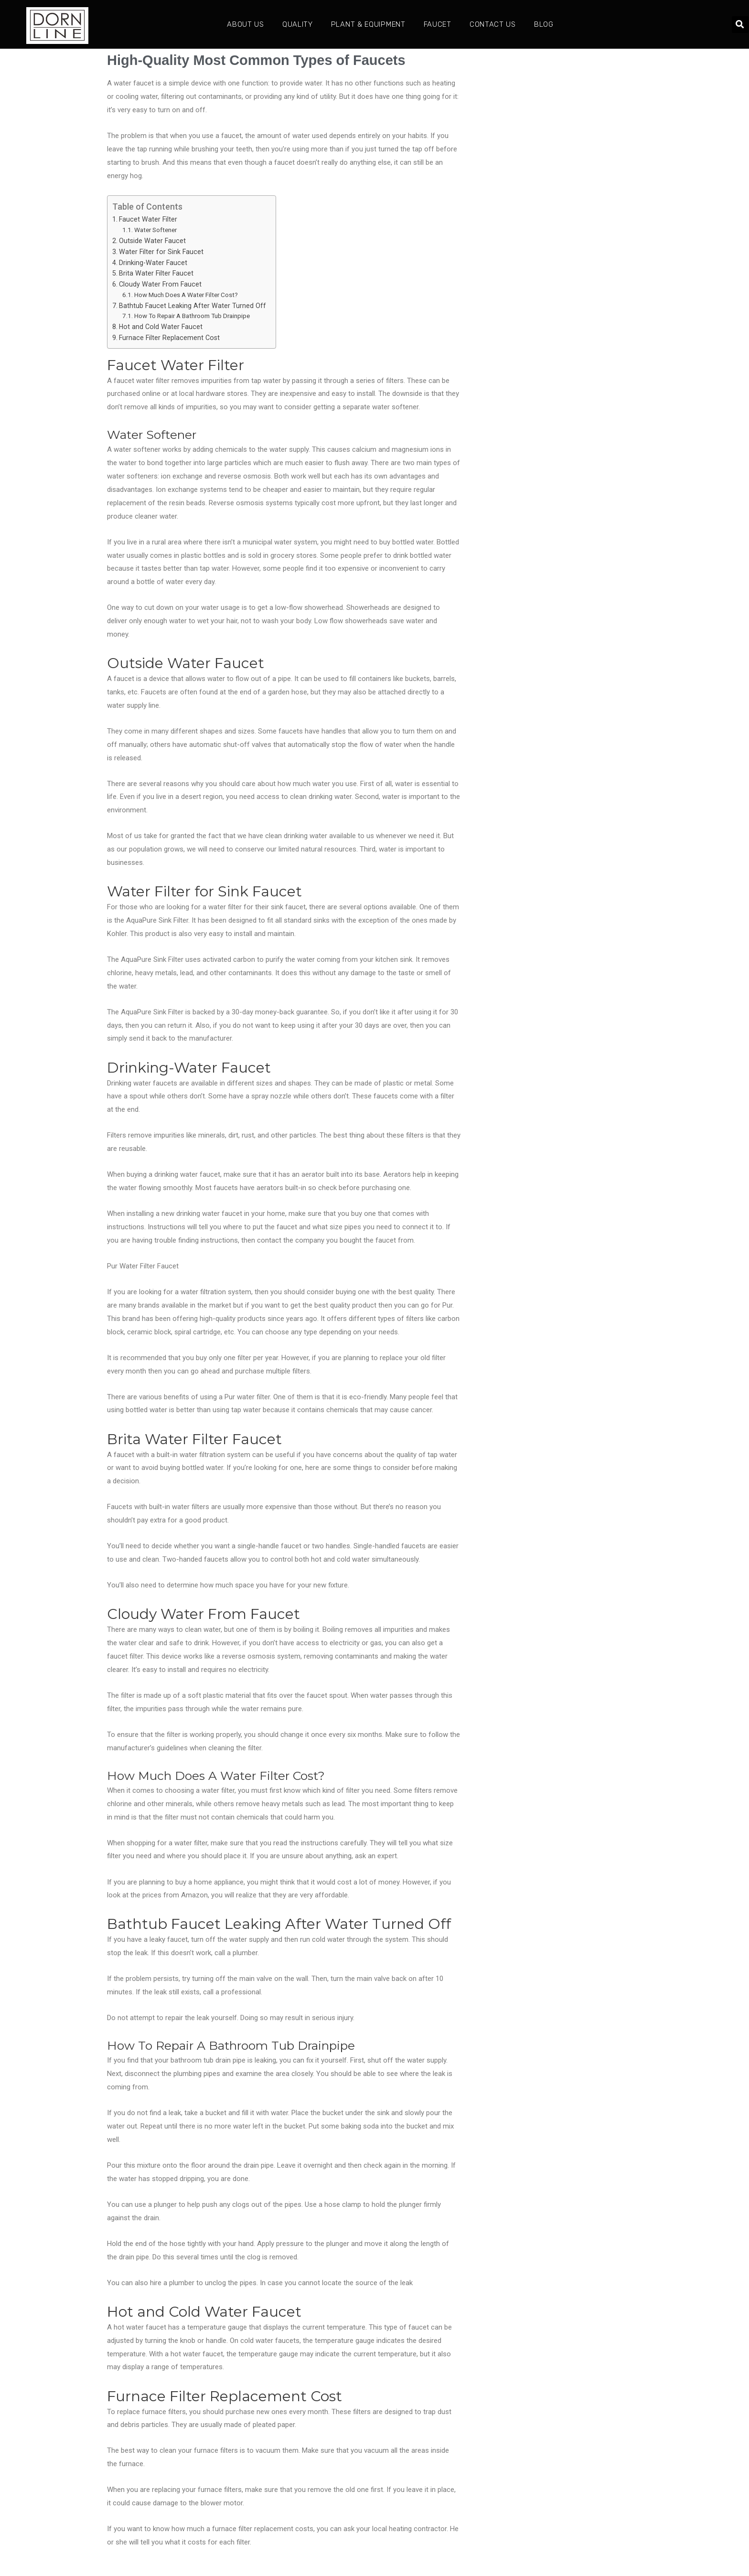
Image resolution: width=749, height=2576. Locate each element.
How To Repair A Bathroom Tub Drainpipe (192, 315)
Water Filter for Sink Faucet (161, 251)
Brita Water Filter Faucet (156, 273)
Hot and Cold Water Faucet (161, 326)
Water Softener (155, 230)
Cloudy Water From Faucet (160, 284)
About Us (245, 24)
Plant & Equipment (368, 24)
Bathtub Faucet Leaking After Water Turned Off (192, 305)
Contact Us (493, 24)
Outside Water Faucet (152, 241)
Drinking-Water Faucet (153, 262)
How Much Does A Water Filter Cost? (186, 294)
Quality (297, 24)
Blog (544, 24)
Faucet (437, 24)
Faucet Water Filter (148, 219)
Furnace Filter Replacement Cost (169, 337)
